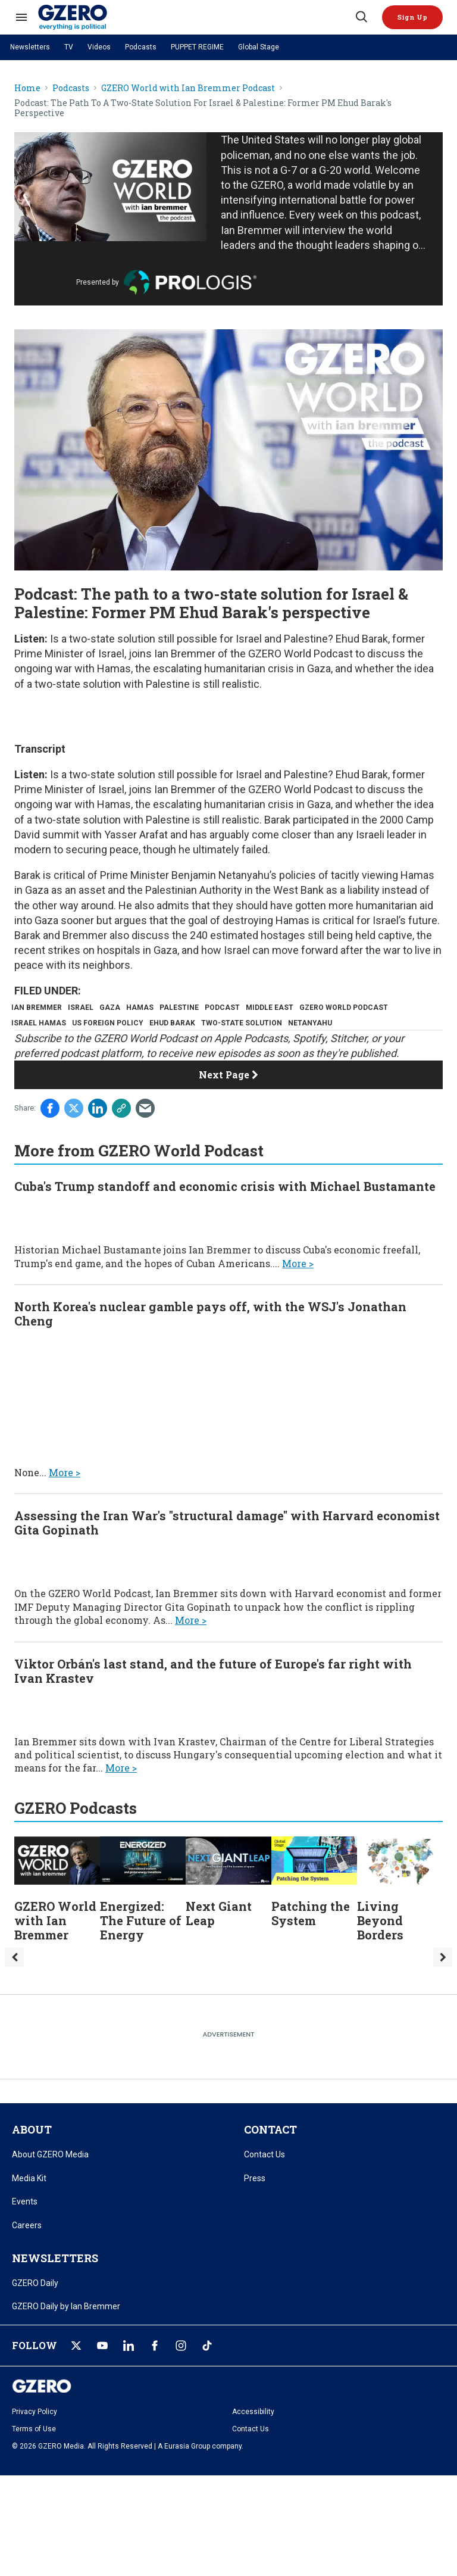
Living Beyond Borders (380, 1947)
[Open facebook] (154, 2371)
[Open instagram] (181, 2371)
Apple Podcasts (251, 1064)
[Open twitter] (76, 2371)
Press (254, 2204)
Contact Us (264, 2180)
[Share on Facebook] (50, 1134)
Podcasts (140, 47)
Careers (27, 2251)
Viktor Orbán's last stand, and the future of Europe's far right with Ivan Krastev (213, 1697)
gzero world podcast (58, 1027)
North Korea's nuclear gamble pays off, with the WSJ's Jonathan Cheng (210, 1340)
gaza (124, 1008)
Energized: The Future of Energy (140, 1947)
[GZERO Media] (195, 17)
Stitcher (348, 1064)
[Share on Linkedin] (97, 1134)
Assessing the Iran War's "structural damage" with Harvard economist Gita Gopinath (227, 1549)
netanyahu (36, 1046)
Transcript (39, 749)
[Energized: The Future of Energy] (143, 1885)
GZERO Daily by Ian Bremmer (66, 2332)
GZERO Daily (35, 2309)
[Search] (360, 17)
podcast (255, 1008)
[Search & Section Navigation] (21, 17)
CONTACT (270, 2155)
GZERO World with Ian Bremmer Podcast (188, 88)
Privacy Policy (34, 2438)
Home (27, 88)
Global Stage (258, 47)
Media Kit (29, 2204)
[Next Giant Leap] (228, 1885)
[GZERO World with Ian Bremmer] (57, 1885)
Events (24, 2227)
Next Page (228, 1100)
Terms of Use (34, 2455)
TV (68, 47)
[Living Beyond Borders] (400, 1885)
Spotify (309, 1064)
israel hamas (142, 1027)
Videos (99, 47)
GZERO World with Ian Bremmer (55, 1947)
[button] (412, 17)
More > (298, 1289)
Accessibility (253, 2438)
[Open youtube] (102, 2371)
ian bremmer (39, 1008)
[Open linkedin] (128, 2371)
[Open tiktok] (207, 2371)
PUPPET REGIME (197, 47)
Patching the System (310, 1939)
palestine (206, 1008)
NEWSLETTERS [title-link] (55, 2284)
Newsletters (30, 47)
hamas (160, 1008)
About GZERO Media (50, 2180)
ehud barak (288, 1027)
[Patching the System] (314, 1885)
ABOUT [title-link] (32, 2155)
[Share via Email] (145, 1134)
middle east (308, 1008)
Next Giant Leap (219, 1939)
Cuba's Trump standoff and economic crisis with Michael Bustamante (225, 1212)
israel (89, 1008)
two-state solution (363, 1027)
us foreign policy (217, 1027)
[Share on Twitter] (73, 1134)
